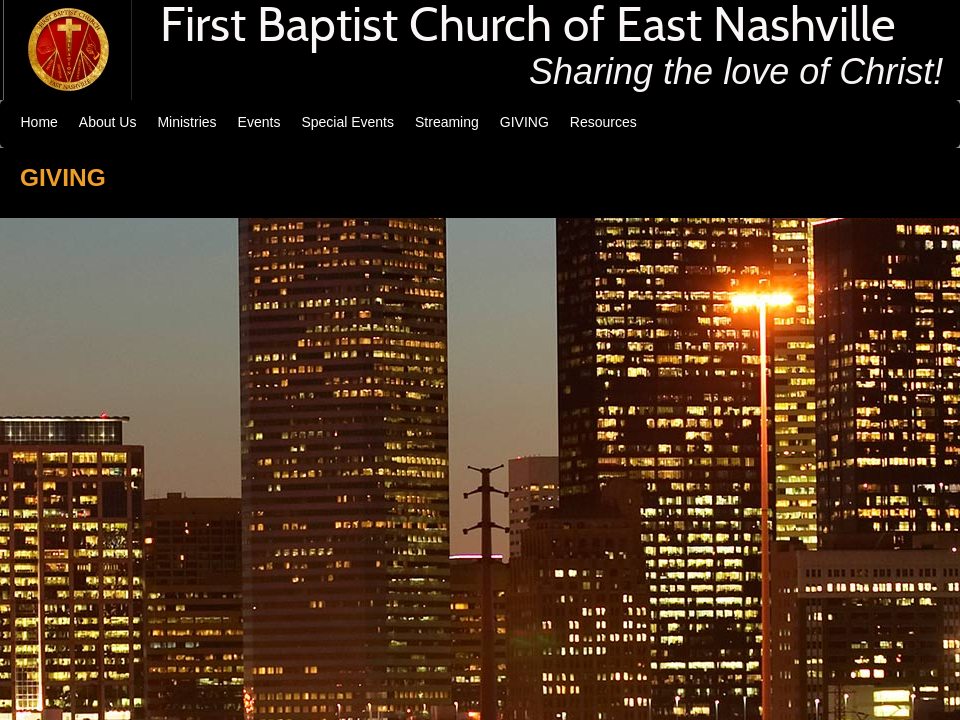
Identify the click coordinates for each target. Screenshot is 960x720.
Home (39, 122)
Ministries (186, 122)
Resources (603, 122)
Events (259, 122)
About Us (108, 122)
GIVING (524, 122)
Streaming (447, 122)
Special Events (347, 122)
